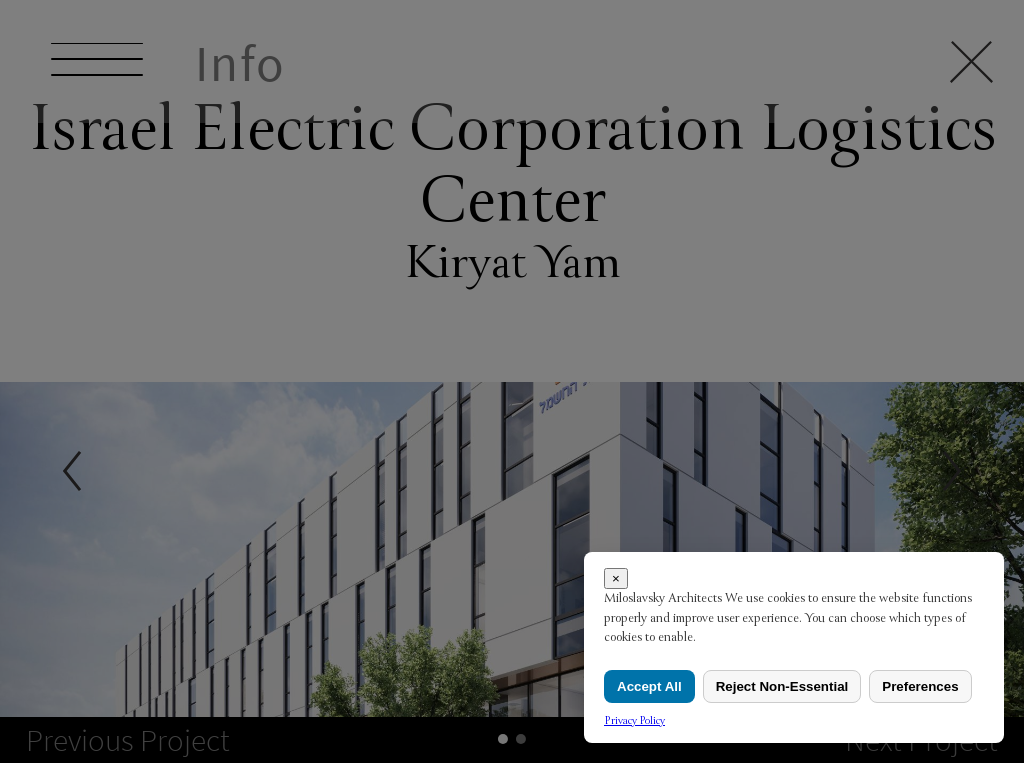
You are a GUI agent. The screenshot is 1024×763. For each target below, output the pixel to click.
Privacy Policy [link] (634, 720)
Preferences (920, 686)
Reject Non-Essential (782, 686)
